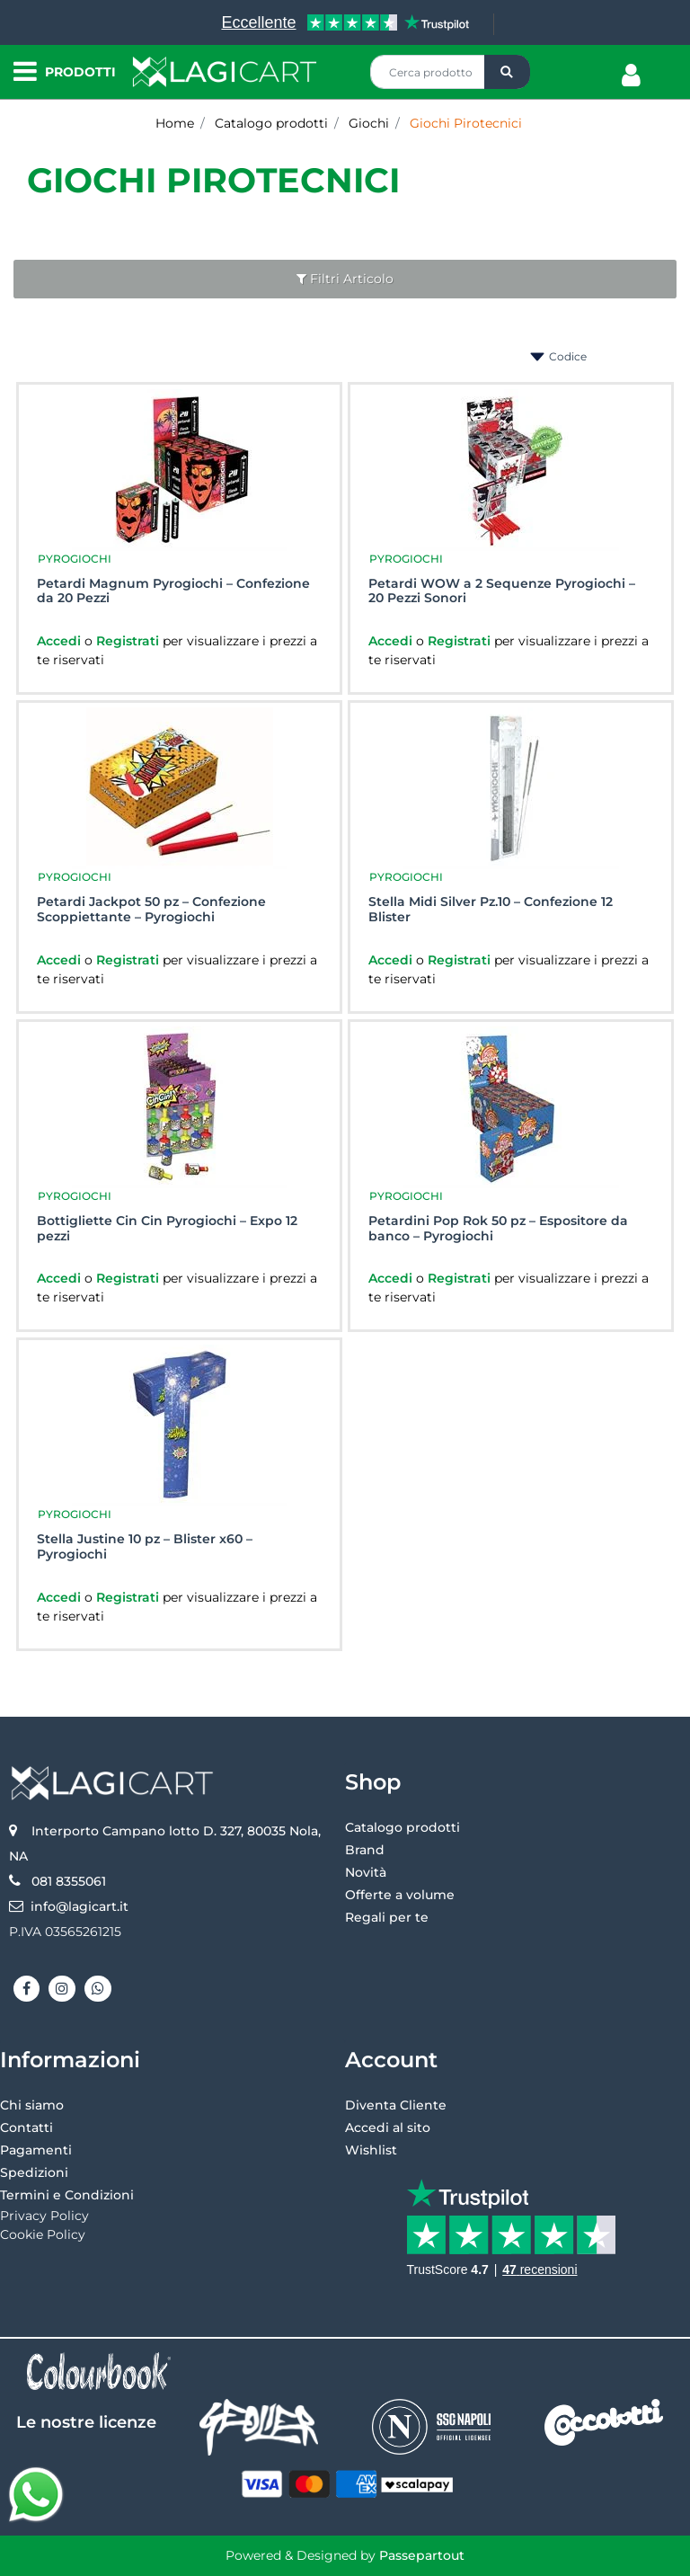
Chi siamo (32, 2105)
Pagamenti (36, 2150)
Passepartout (421, 2555)
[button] (507, 72)
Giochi (369, 123)
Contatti (26, 2127)
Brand (365, 1850)
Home (174, 123)
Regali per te (387, 1917)
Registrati (129, 641)
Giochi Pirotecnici (466, 123)
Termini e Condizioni (67, 2195)
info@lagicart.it (79, 1906)
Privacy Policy (44, 2215)
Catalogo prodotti (271, 123)
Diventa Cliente (396, 2105)
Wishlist (371, 2150)
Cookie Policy (42, 2234)
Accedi (60, 641)
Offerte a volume (400, 1895)
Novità (365, 1872)
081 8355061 (68, 1881)
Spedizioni (34, 2172)
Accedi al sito (387, 2127)
